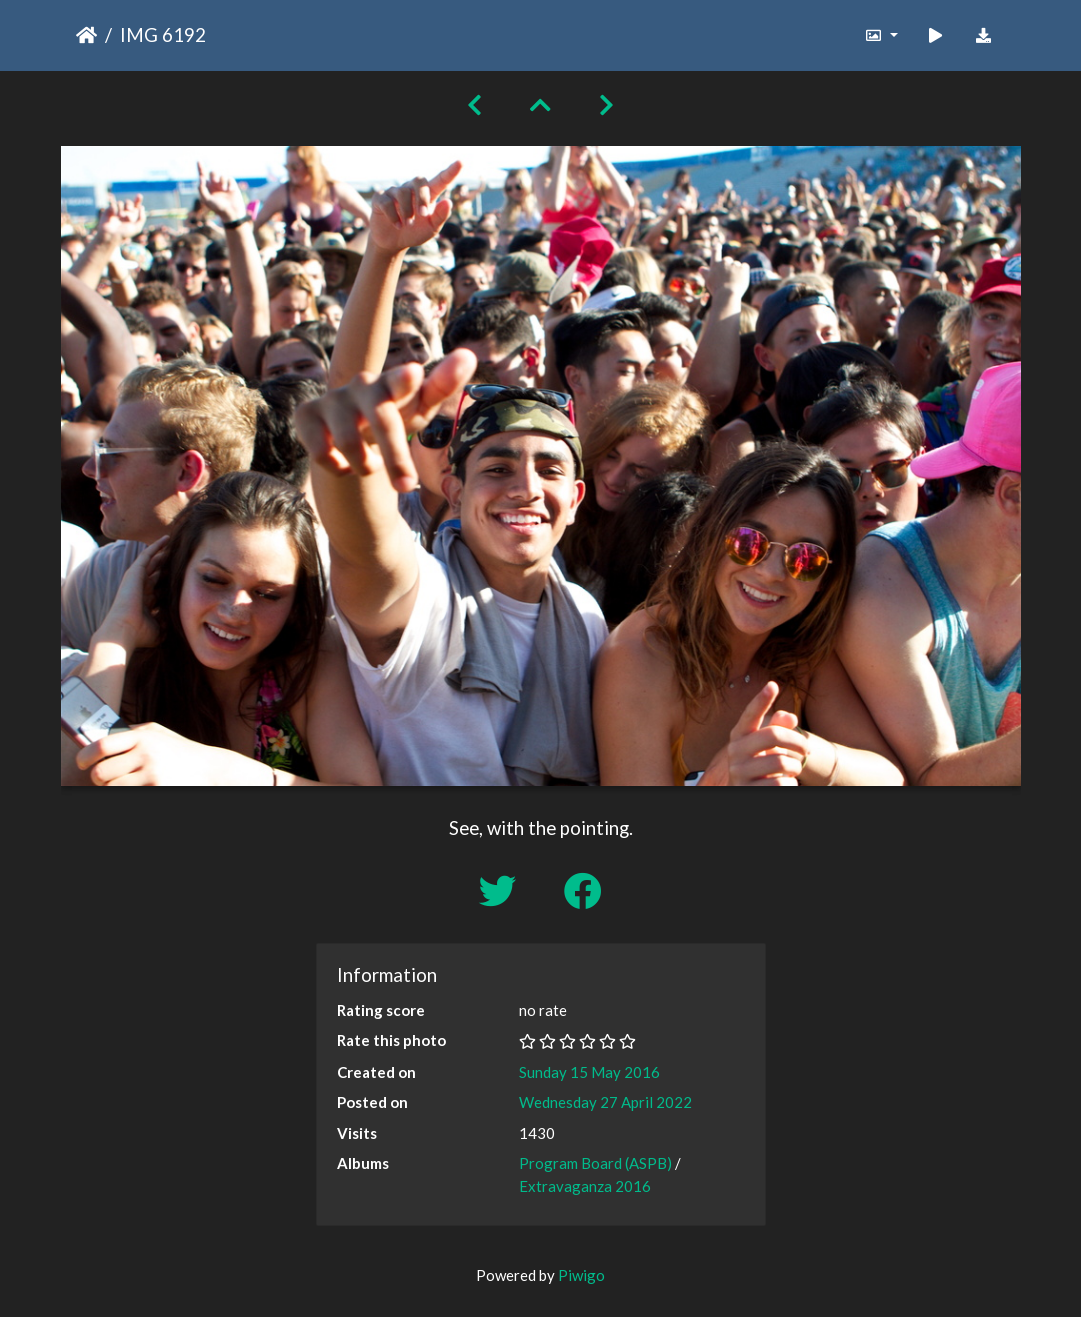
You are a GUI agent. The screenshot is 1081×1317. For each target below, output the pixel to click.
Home (86, 35)
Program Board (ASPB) (595, 1163)
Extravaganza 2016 (585, 1186)
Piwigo (581, 1275)
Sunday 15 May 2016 (589, 1072)
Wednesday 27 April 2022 (605, 1102)
